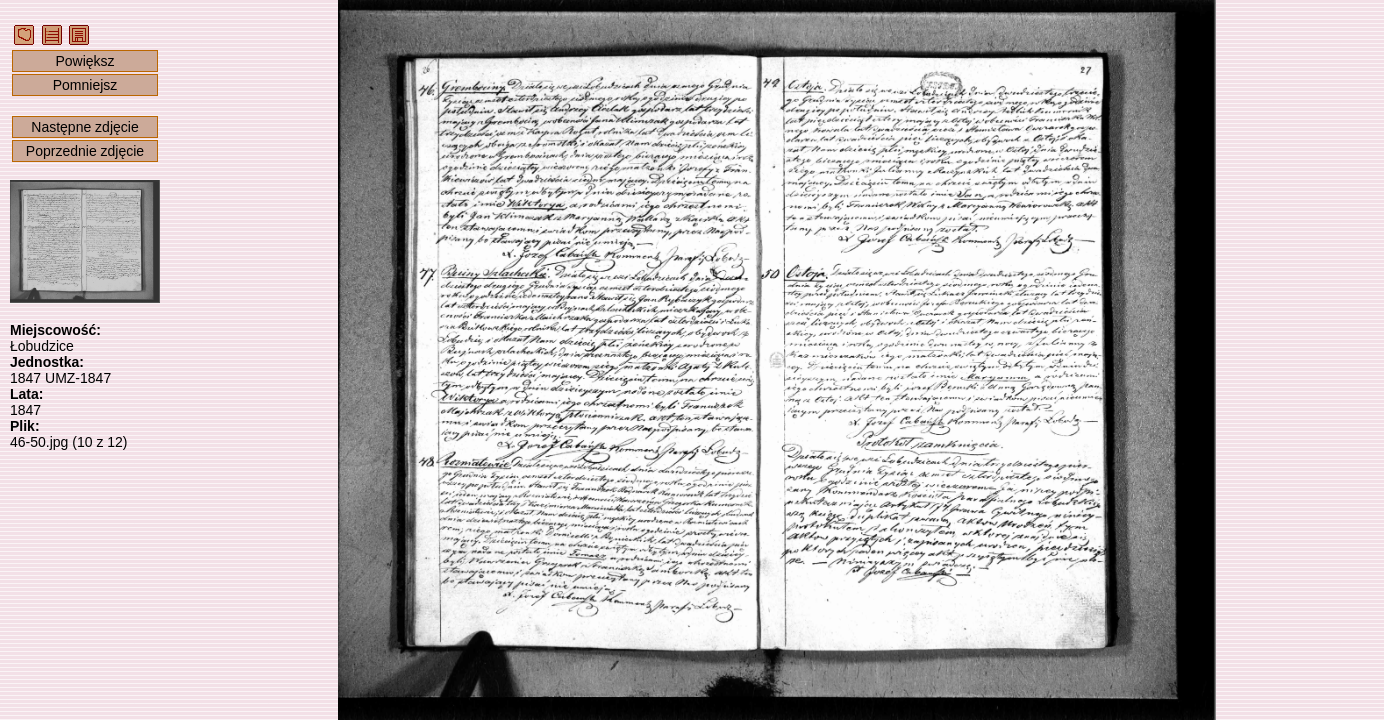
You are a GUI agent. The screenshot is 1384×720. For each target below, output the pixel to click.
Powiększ (84, 61)
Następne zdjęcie (84, 127)
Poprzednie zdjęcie (85, 151)
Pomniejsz (85, 85)
